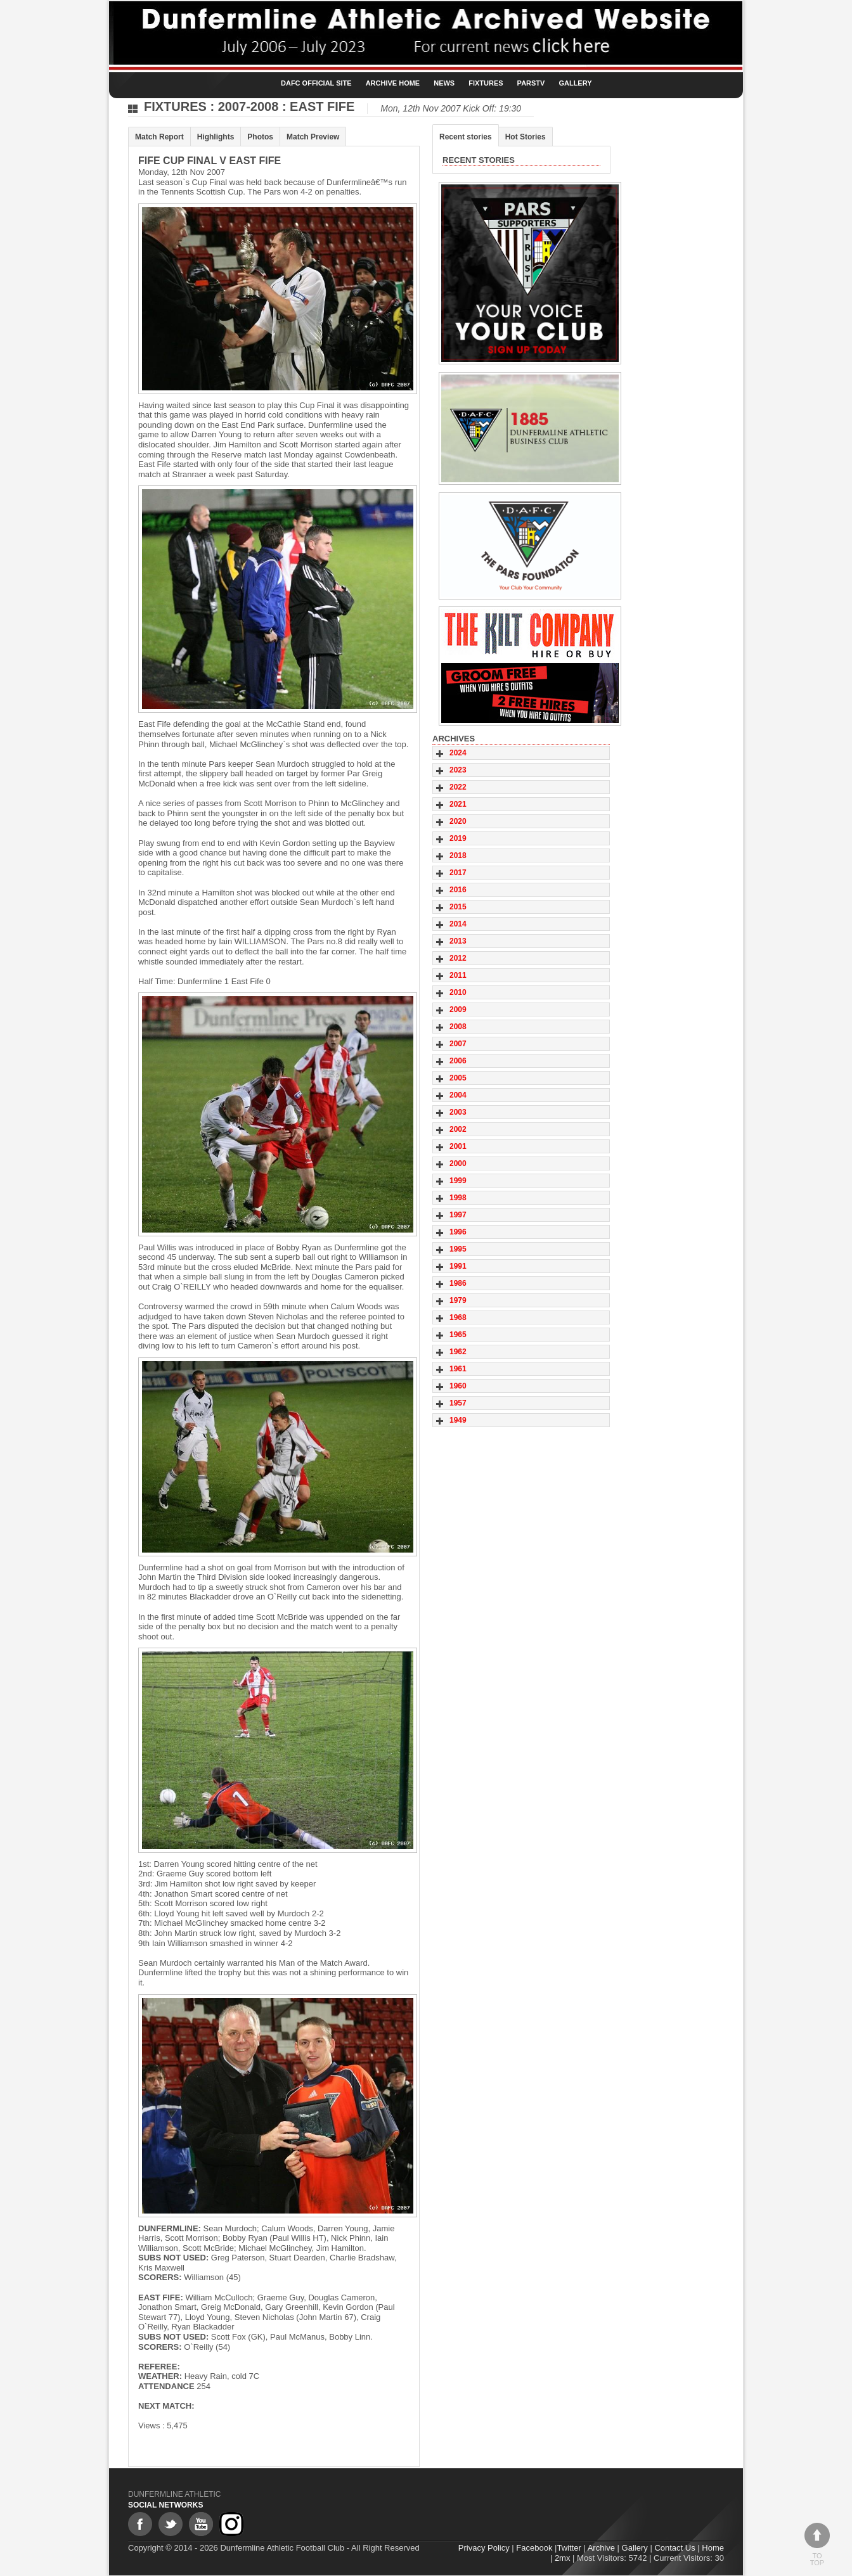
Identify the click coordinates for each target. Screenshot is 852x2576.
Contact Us (674, 2548)
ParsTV (531, 83)
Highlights (216, 136)
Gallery (574, 83)
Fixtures (485, 83)
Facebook (534, 2548)
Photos (260, 136)
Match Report (159, 136)
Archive (601, 2548)
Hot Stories (525, 136)
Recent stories (465, 136)
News (444, 83)
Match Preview (313, 136)
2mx (563, 2558)
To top (817, 2544)
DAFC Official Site (316, 83)
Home (713, 2548)
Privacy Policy (484, 2548)
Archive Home (393, 83)
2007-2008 (248, 106)
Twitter (569, 2548)
